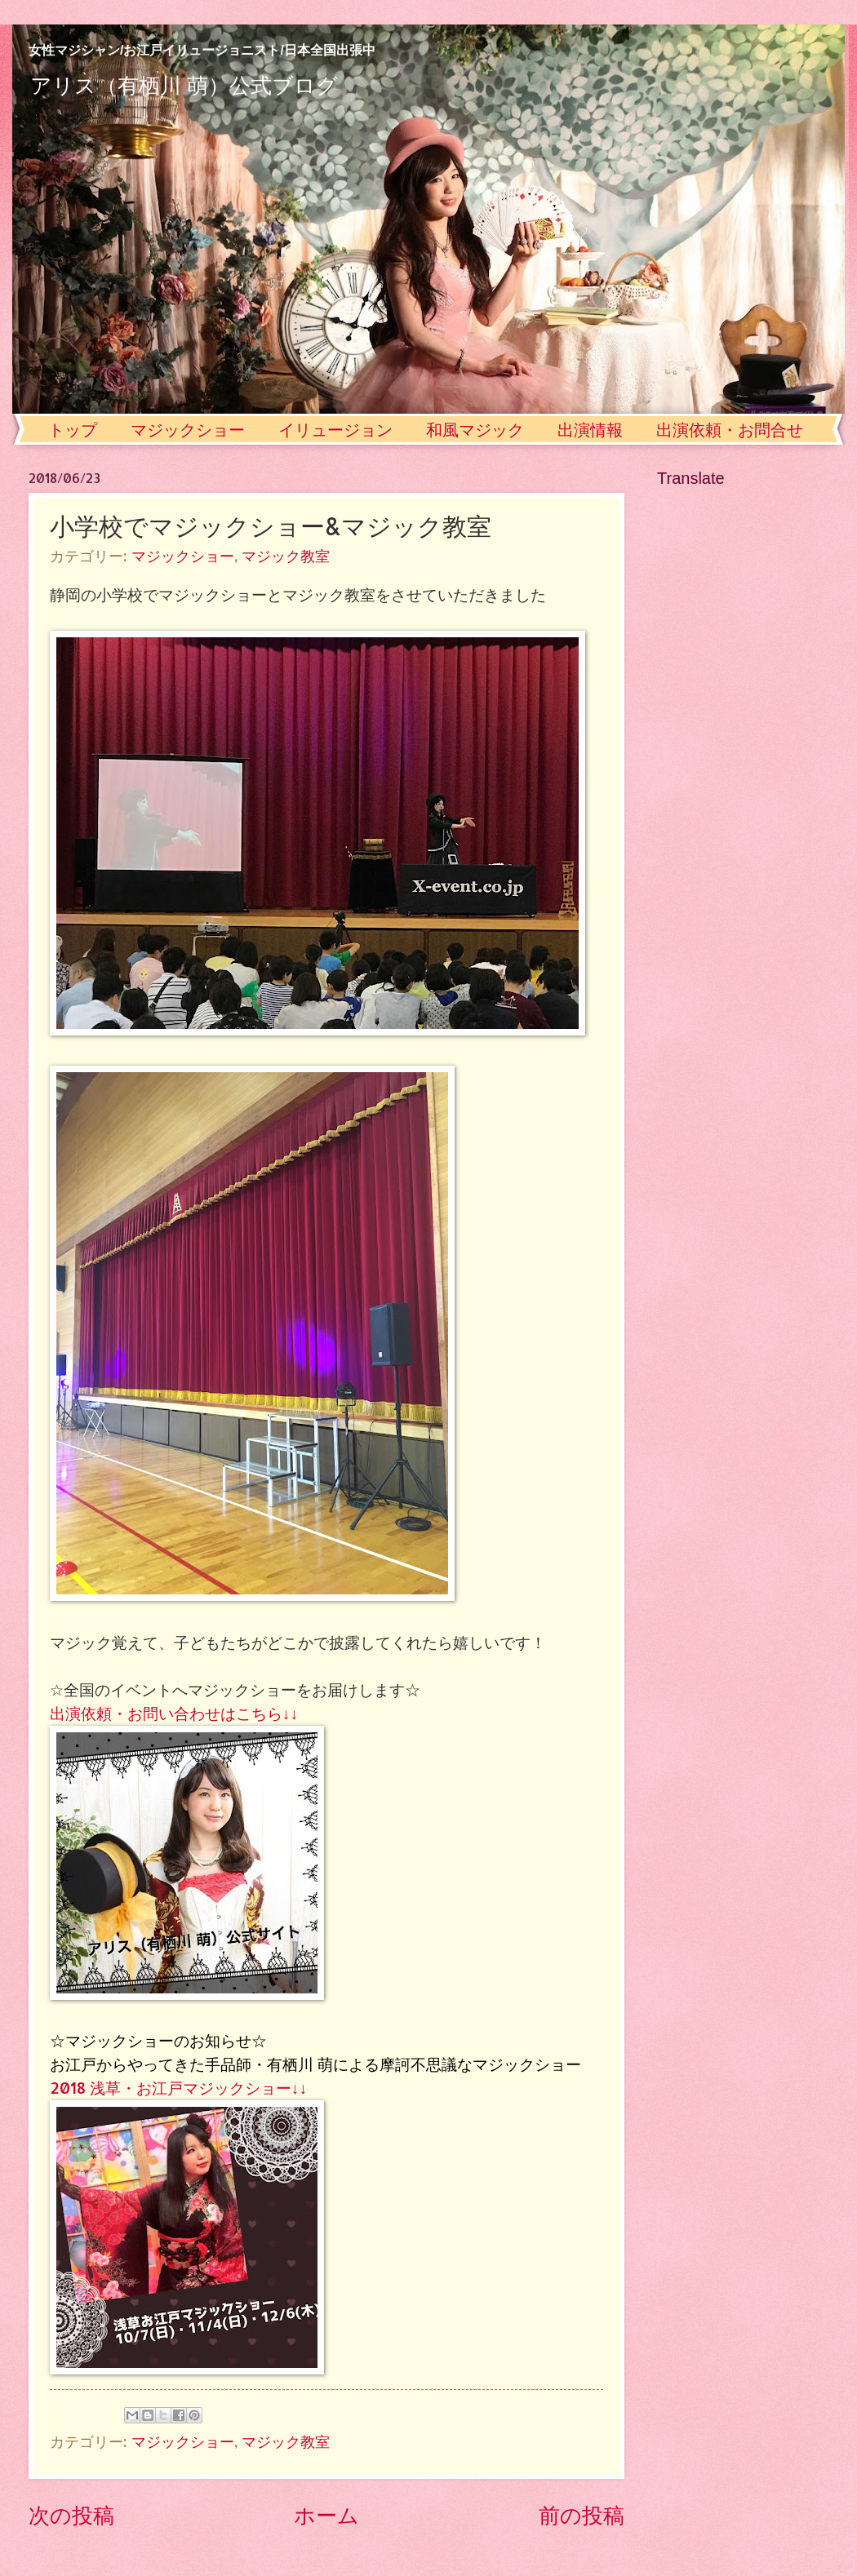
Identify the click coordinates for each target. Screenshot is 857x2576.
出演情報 (590, 430)
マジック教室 (286, 555)
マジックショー (188, 430)
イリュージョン (335, 430)
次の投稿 (71, 2514)
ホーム (326, 2514)
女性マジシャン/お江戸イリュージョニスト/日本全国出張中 (202, 50)
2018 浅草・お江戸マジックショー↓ (175, 2087)
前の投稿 (581, 2514)
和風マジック (475, 430)
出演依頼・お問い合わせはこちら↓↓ (174, 1713)
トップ (72, 430)
